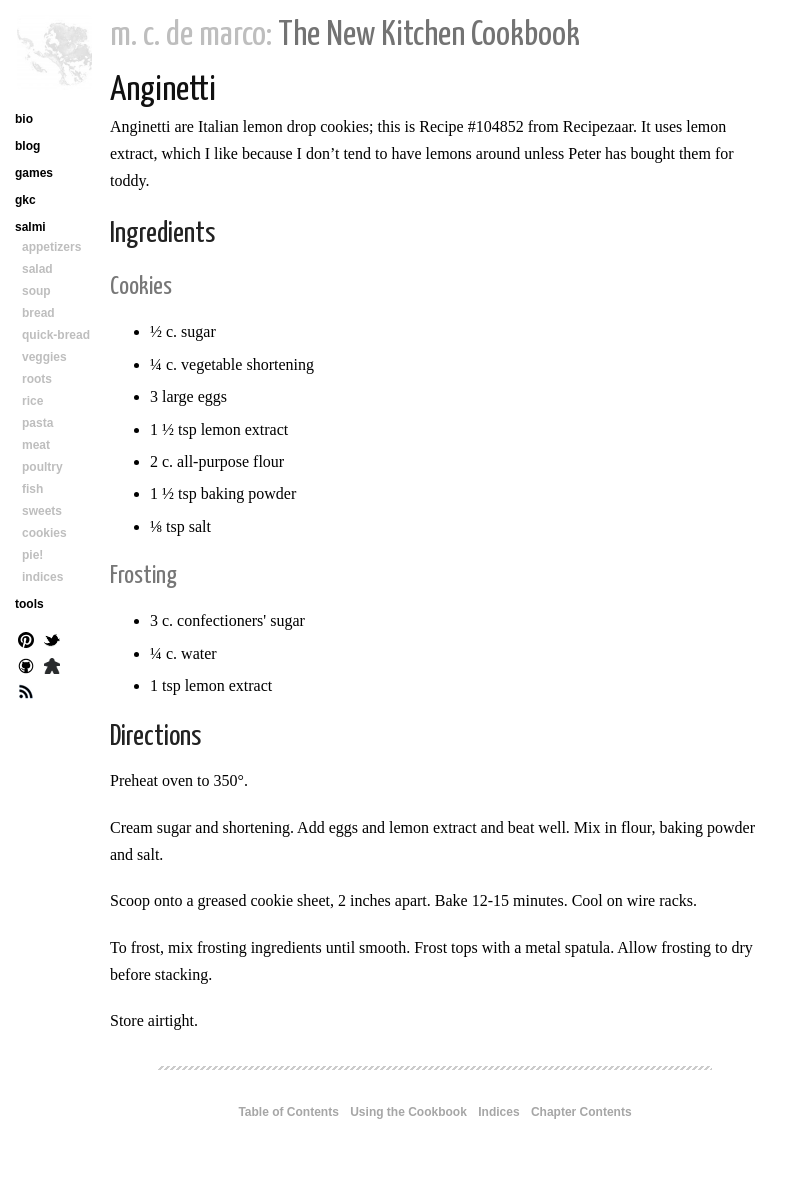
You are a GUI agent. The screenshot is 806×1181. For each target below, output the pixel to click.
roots (37, 379)
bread (38, 313)
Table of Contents (288, 1112)
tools (29, 604)
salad (37, 269)
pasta (37, 423)
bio (24, 119)
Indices (498, 1112)
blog (27, 146)
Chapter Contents (581, 1112)
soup (36, 291)
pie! (32, 555)
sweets (42, 511)
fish (32, 489)
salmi (30, 227)
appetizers (51, 247)
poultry (42, 467)
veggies (44, 357)
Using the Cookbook (408, 1112)
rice (32, 401)
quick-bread (56, 335)
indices (42, 577)
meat (36, 445)
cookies (44, 533)
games (34, 173)
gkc (25, 200)
